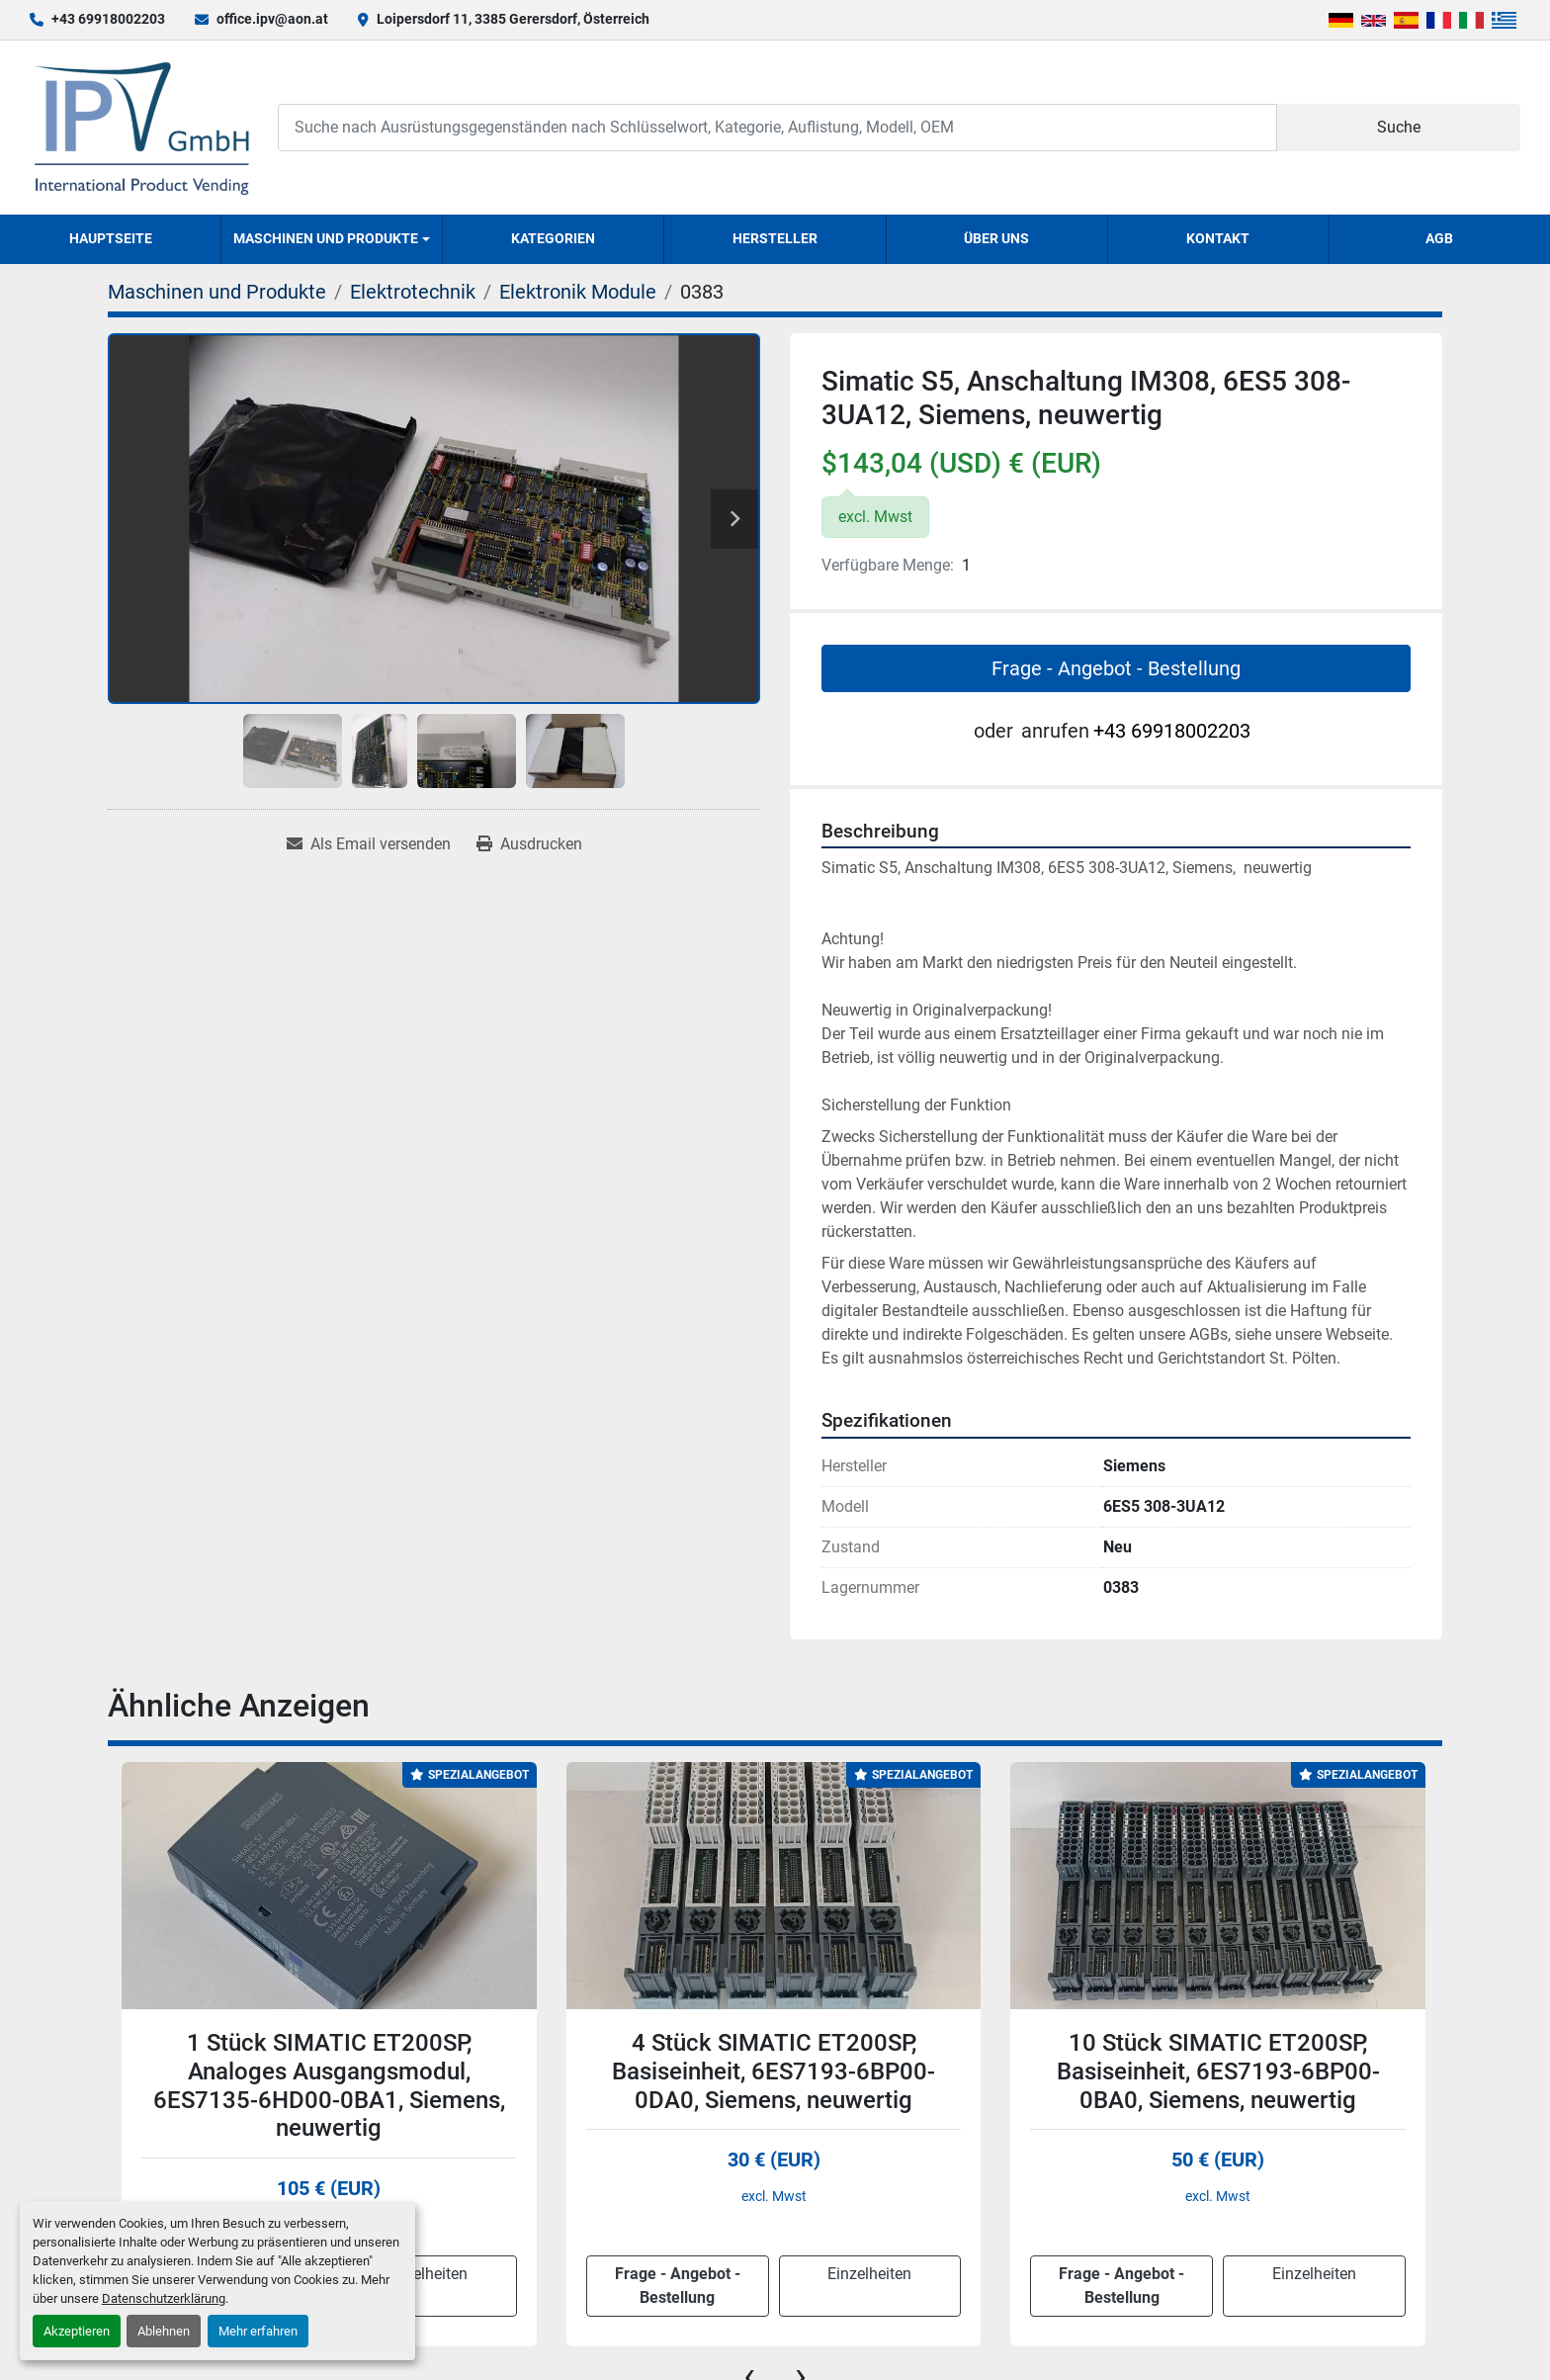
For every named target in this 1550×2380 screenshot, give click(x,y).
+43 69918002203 (108, 19)
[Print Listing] (529, 844)
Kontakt (1217, 238)
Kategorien (553, 238)
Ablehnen (163, 2331)
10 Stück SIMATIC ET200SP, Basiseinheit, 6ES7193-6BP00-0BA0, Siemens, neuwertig (1218, 2071)
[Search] (777, 127)
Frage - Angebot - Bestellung (1116, 668)
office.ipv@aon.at (272, 19)
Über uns (996, 238)
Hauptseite (110, 238)
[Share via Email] (369, 844)
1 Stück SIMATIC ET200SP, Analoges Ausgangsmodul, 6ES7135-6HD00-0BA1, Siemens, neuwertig (329, 2085)
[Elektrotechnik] (412, 292)
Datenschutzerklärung (163, 2298)
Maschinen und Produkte (325, 238)
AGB (1439, 238)
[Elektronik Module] (577, 292)
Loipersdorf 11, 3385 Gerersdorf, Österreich (513, 19)
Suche (1399, 127)
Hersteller (775, 238)
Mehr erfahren (258, 2331)
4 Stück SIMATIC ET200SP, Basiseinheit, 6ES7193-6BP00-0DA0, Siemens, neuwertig (773, 2071)
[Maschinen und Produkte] (217, 292)
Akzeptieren (76, 2331)
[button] (331, 239)
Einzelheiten (426, 2273)
